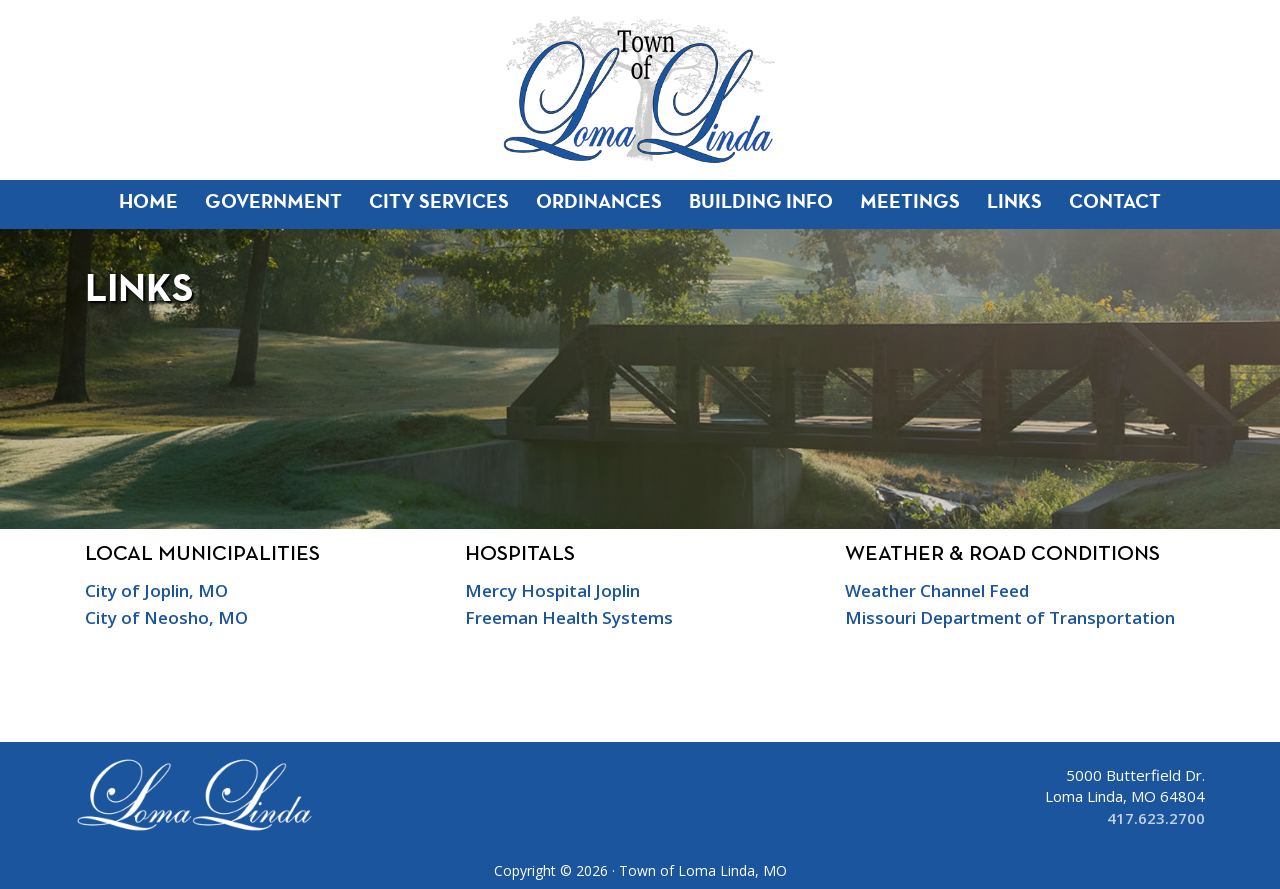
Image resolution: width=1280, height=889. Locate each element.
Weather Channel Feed (937, 590)
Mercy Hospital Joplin (552, 590)
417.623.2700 (1156, 818)
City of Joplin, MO (156, 590)
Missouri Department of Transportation (1010, 617)
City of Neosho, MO (166, 617)
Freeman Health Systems (569, 617)
